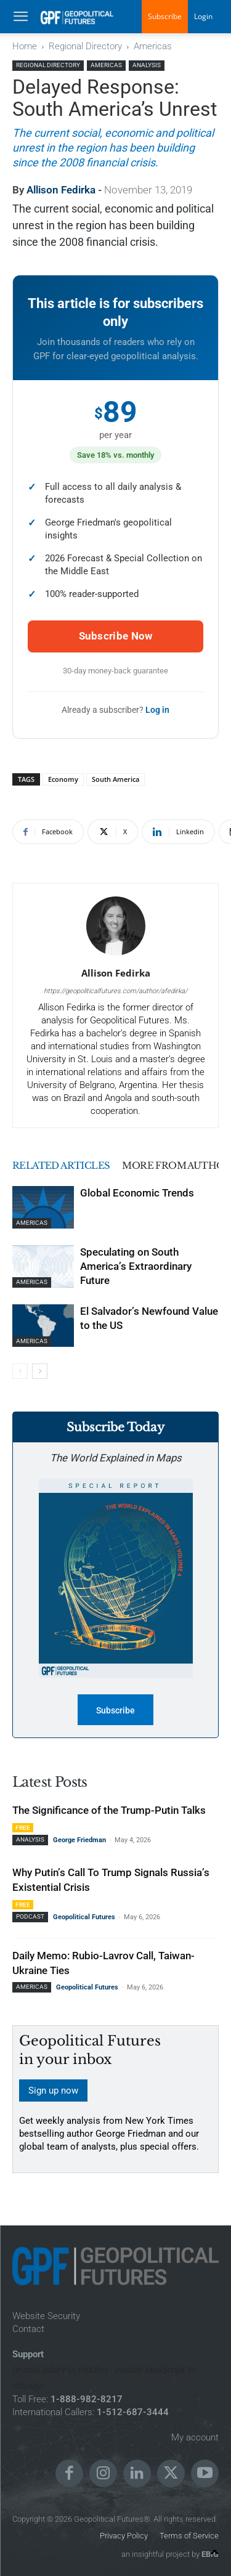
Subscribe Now (116, 636)
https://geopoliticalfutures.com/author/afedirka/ (115, 991)
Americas (153, 46)
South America (115, 779)
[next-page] (39, 1371)
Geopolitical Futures (84, 1917)
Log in (157, 710)
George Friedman (79, 1840)
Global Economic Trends (137, 1193)
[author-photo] (115, 956)
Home (24, 46)
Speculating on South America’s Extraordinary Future (136, 1266)
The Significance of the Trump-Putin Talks (109, 1810)
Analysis (146, 65)
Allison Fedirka (60, 190)
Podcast (30, 1916)
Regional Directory (85, 46)
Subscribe (165, 16)
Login (203, 16)
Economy (63, 779)
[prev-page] (20, 1371)
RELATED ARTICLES (61, 1165)
